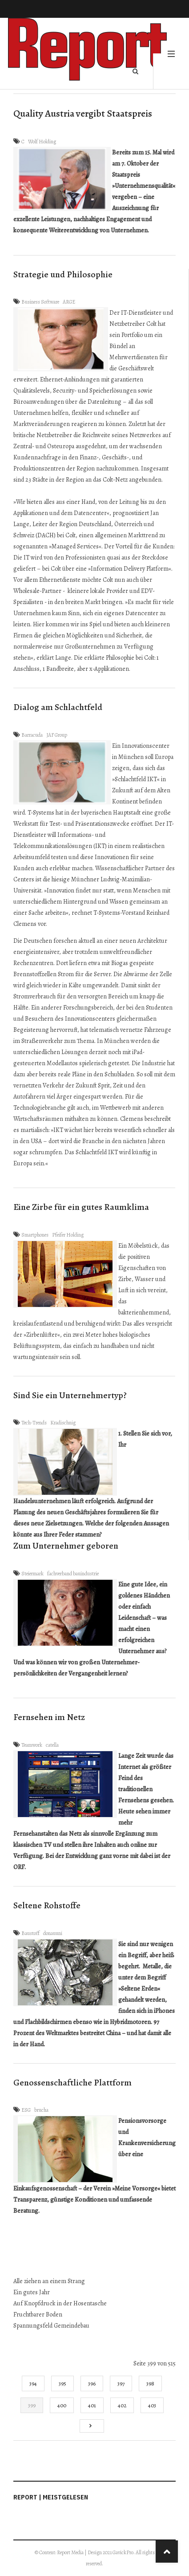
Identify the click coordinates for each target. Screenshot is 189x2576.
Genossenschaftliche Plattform (72, 2083)
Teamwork (31, 1745)
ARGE (69, 302)
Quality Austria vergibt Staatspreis (82, 113)
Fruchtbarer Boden (37, 2314)
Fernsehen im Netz (49, 1717)
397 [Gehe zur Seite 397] (121, 2383)
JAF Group (56, 735)
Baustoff (30, 1933)
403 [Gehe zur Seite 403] (152, 2405)
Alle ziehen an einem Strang (49, 2281)
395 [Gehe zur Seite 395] (62, 2383)
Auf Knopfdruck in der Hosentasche (60, 2303)
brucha (41, 2110)
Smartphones (34, 1235)
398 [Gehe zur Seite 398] (150, 2383)
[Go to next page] (92, 2426)
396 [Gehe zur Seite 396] (92, 2383)
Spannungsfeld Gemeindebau (51, 2325)
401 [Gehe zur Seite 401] (92, 2405)
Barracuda (32, 735)
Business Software (40, 302)
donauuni (52, 1933)
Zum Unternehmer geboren (65, 1546)
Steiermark (32, 1573)
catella (52, 1745)
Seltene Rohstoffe (46, 1905)
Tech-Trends (34, 1423)
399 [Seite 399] (32, 2405)
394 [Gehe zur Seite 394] (33, 2383)
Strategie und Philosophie (63, 274)
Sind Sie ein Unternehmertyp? (70, 1395)
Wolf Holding (42, 141)
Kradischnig (63, 1423)
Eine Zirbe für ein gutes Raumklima (81, 1207)
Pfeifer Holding (68, 1235)
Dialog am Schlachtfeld (57, 707)
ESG (26, 2110)
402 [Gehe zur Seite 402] (122, 2405)
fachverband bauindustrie (73, 1573)
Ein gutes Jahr (31, 2292)
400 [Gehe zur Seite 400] (61, 2405)
